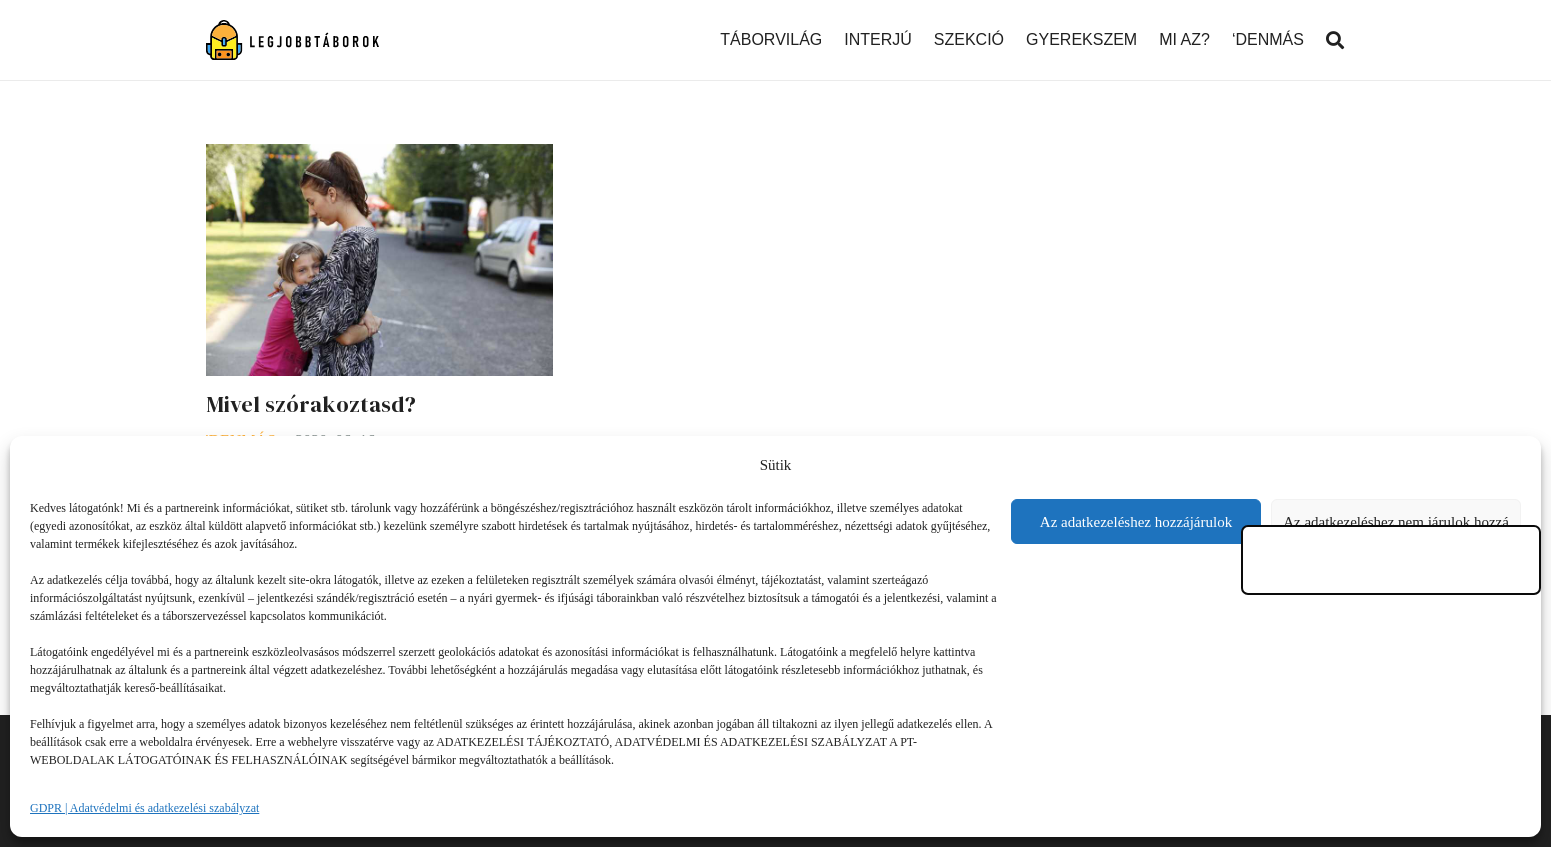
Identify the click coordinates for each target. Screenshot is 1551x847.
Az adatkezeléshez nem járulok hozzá (1396, 522)
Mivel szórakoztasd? (311, 404)
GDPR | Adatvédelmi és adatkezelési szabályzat (144, 808)
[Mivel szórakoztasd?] (380, 157)
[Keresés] (1335, 40)
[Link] (293, 40)
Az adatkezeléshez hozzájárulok (1136, 522)
